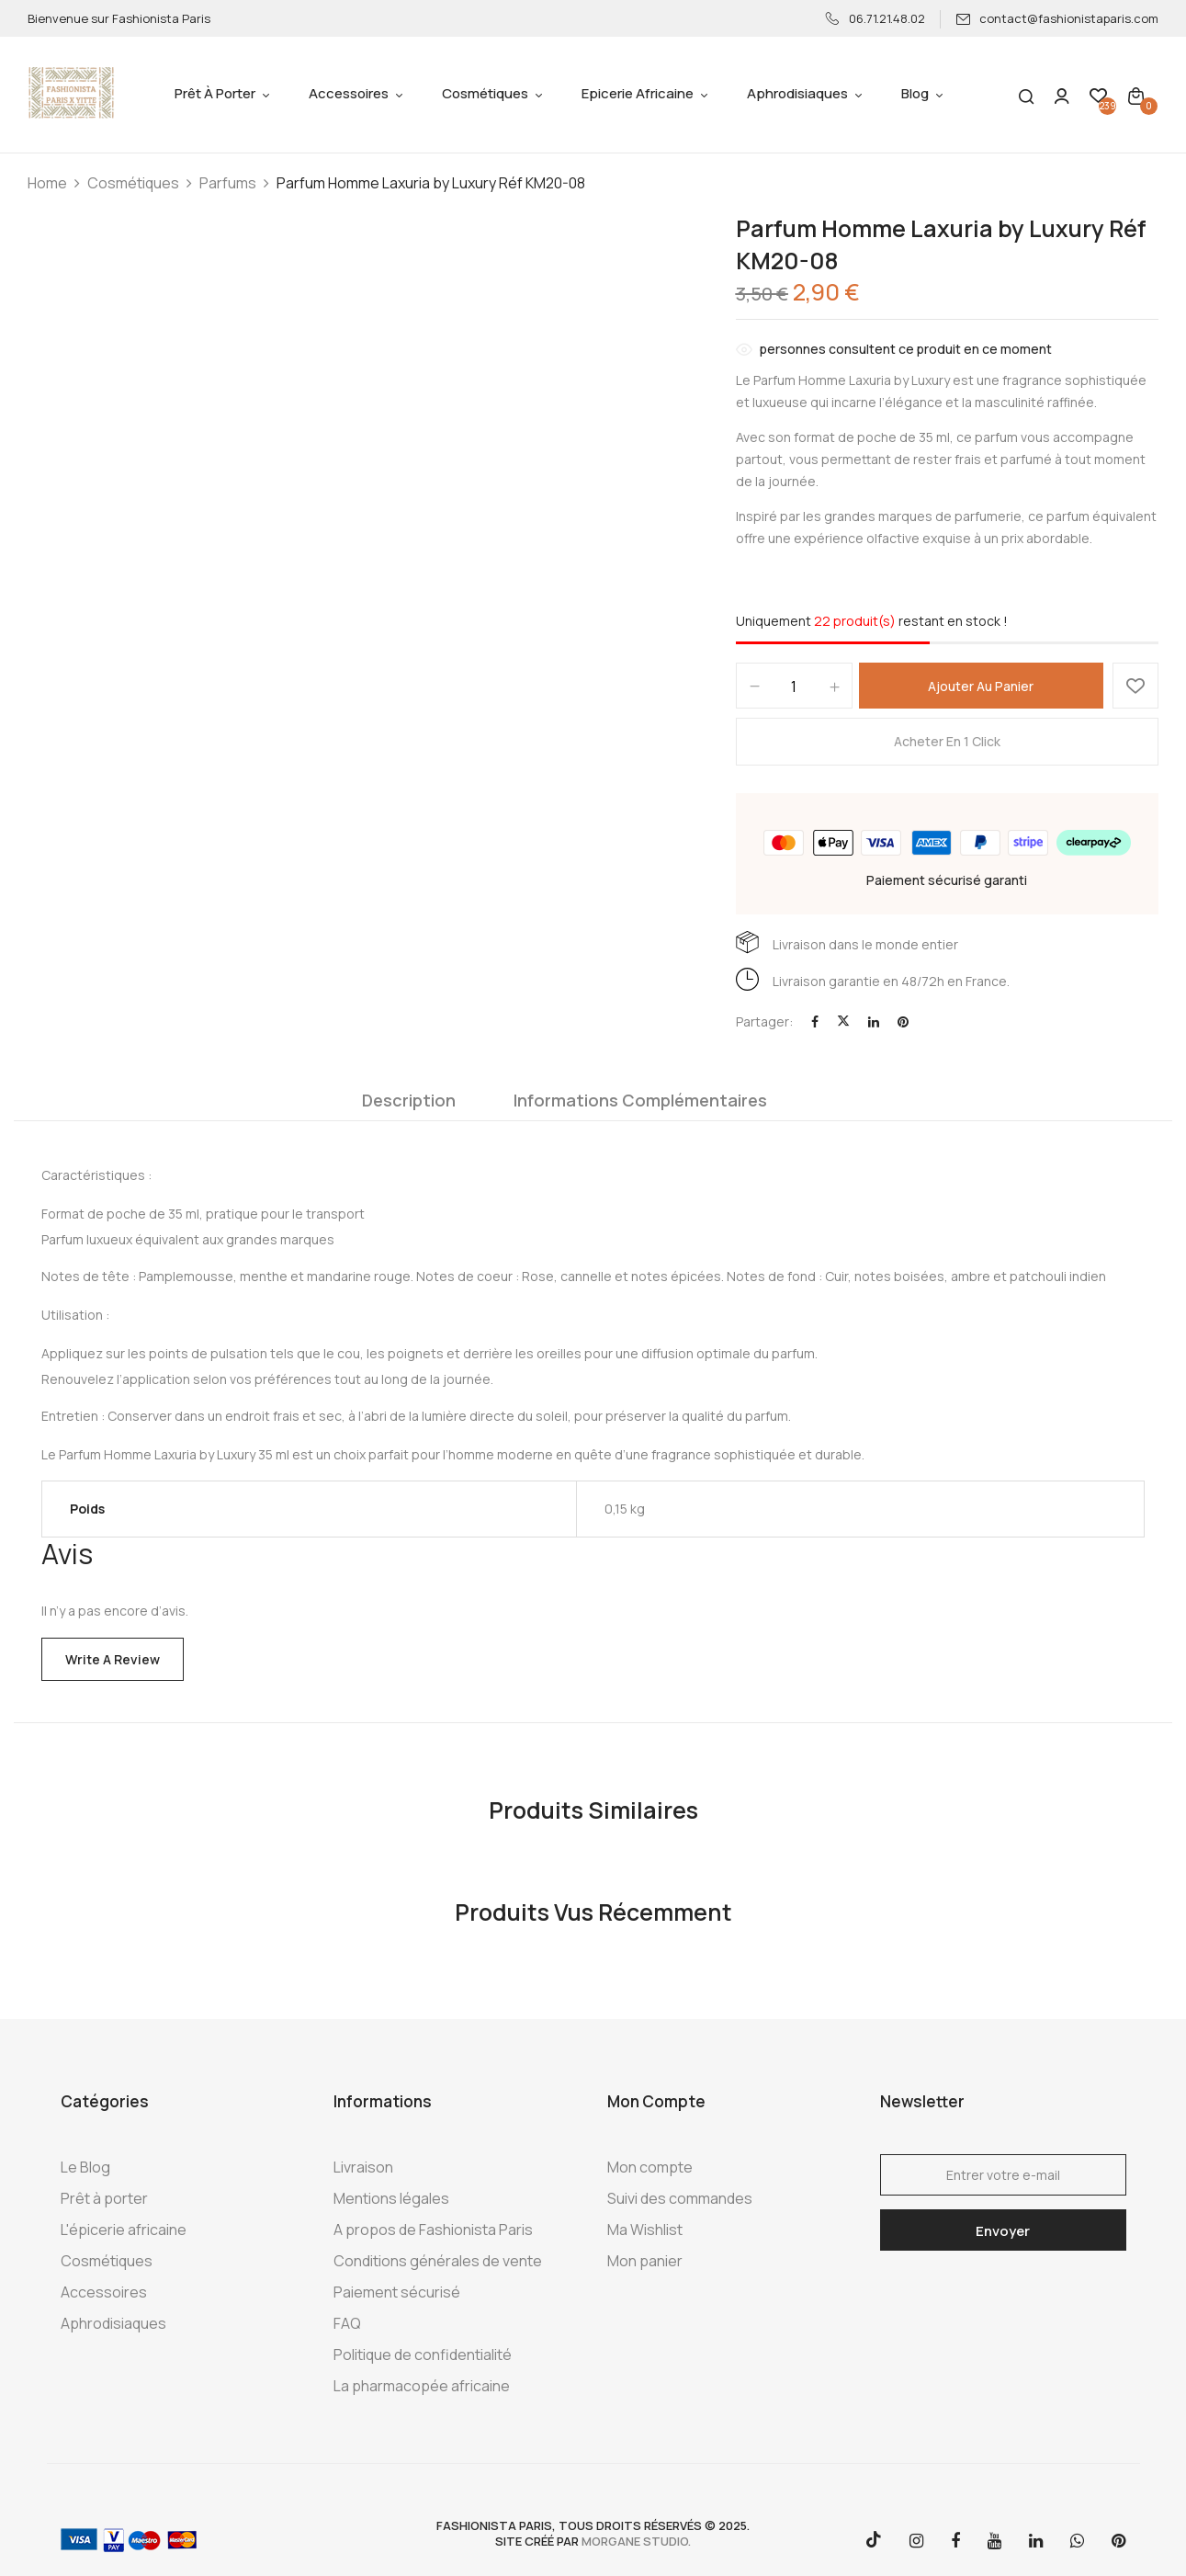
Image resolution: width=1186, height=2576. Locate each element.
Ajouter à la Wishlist (1135, 686)
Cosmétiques (133, 183)
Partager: (764, 1021)
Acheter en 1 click (947, 741)
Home (47, 183)
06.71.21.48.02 (875, 18)
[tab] (409, 1104)
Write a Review (112, 1659)
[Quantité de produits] (794, 686)
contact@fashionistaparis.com (1056, 18)
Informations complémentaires (640, 1100)
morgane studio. (636, 2541)
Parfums (227, 183)
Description (409, 1100)
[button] (1136, 95)
